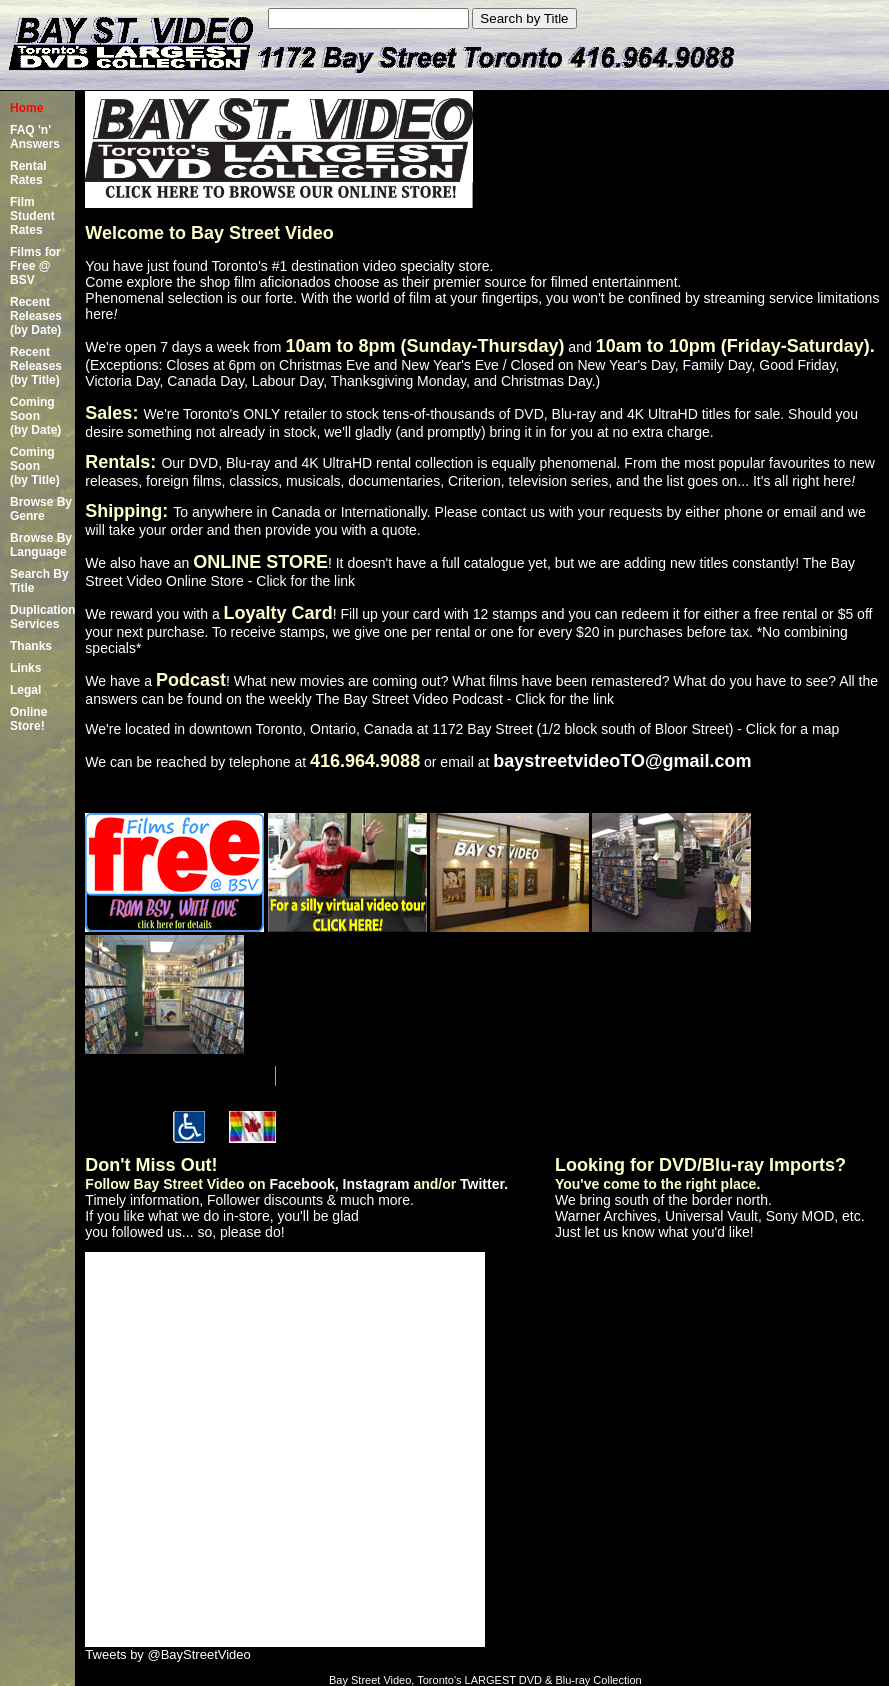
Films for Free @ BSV (35, 266)
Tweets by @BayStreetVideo (167, 1654)
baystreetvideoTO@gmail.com (622, 761)
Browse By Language (41, 545)
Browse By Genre (41, 509)
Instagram (376, 1184)
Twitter (482, 1184)
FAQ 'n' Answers (35, 137)
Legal (25, 690)
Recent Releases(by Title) (36, 366)
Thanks (31, 646)
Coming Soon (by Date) (35, 416)
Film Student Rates (32, 216)
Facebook (301, 1184)
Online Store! (28, 719)
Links (25, 668)
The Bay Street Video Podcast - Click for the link (464, 699)
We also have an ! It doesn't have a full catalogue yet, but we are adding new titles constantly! (443, 563)
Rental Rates (28, 173)
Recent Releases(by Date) (36, 316)
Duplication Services (42, 617)
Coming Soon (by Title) (35, 466)
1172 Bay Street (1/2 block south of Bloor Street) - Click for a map (635, 729)
